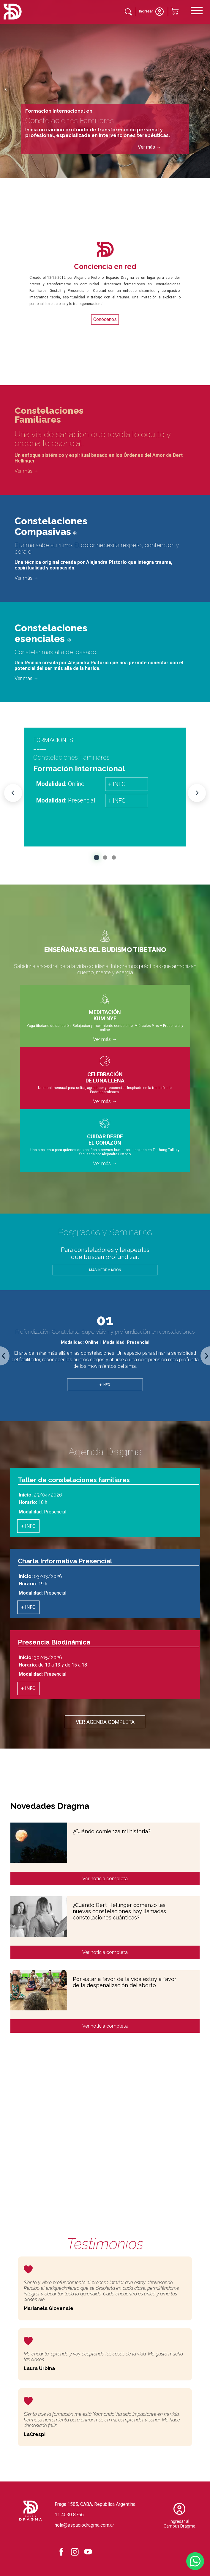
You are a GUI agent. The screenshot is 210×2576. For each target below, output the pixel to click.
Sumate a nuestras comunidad (160, 2134)
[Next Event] (197, 793)
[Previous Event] (13, 793)
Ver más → (149, 147)
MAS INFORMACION (105, 1270)
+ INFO (117, 784)
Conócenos (105, 319)
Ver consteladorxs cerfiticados (160, 2160)
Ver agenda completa (105, 1722)
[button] (96, 857)
